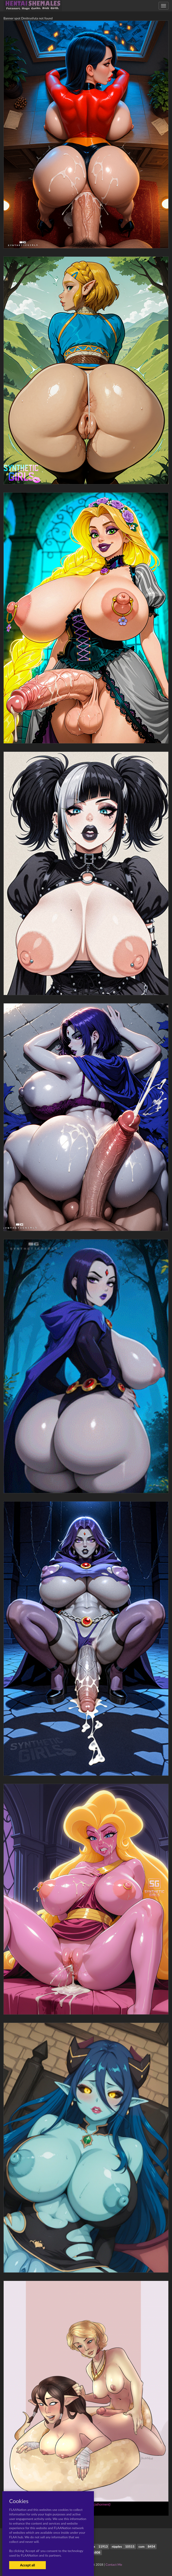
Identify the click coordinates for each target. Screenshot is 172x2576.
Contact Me (114, 2564)
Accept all (27, 2565)
